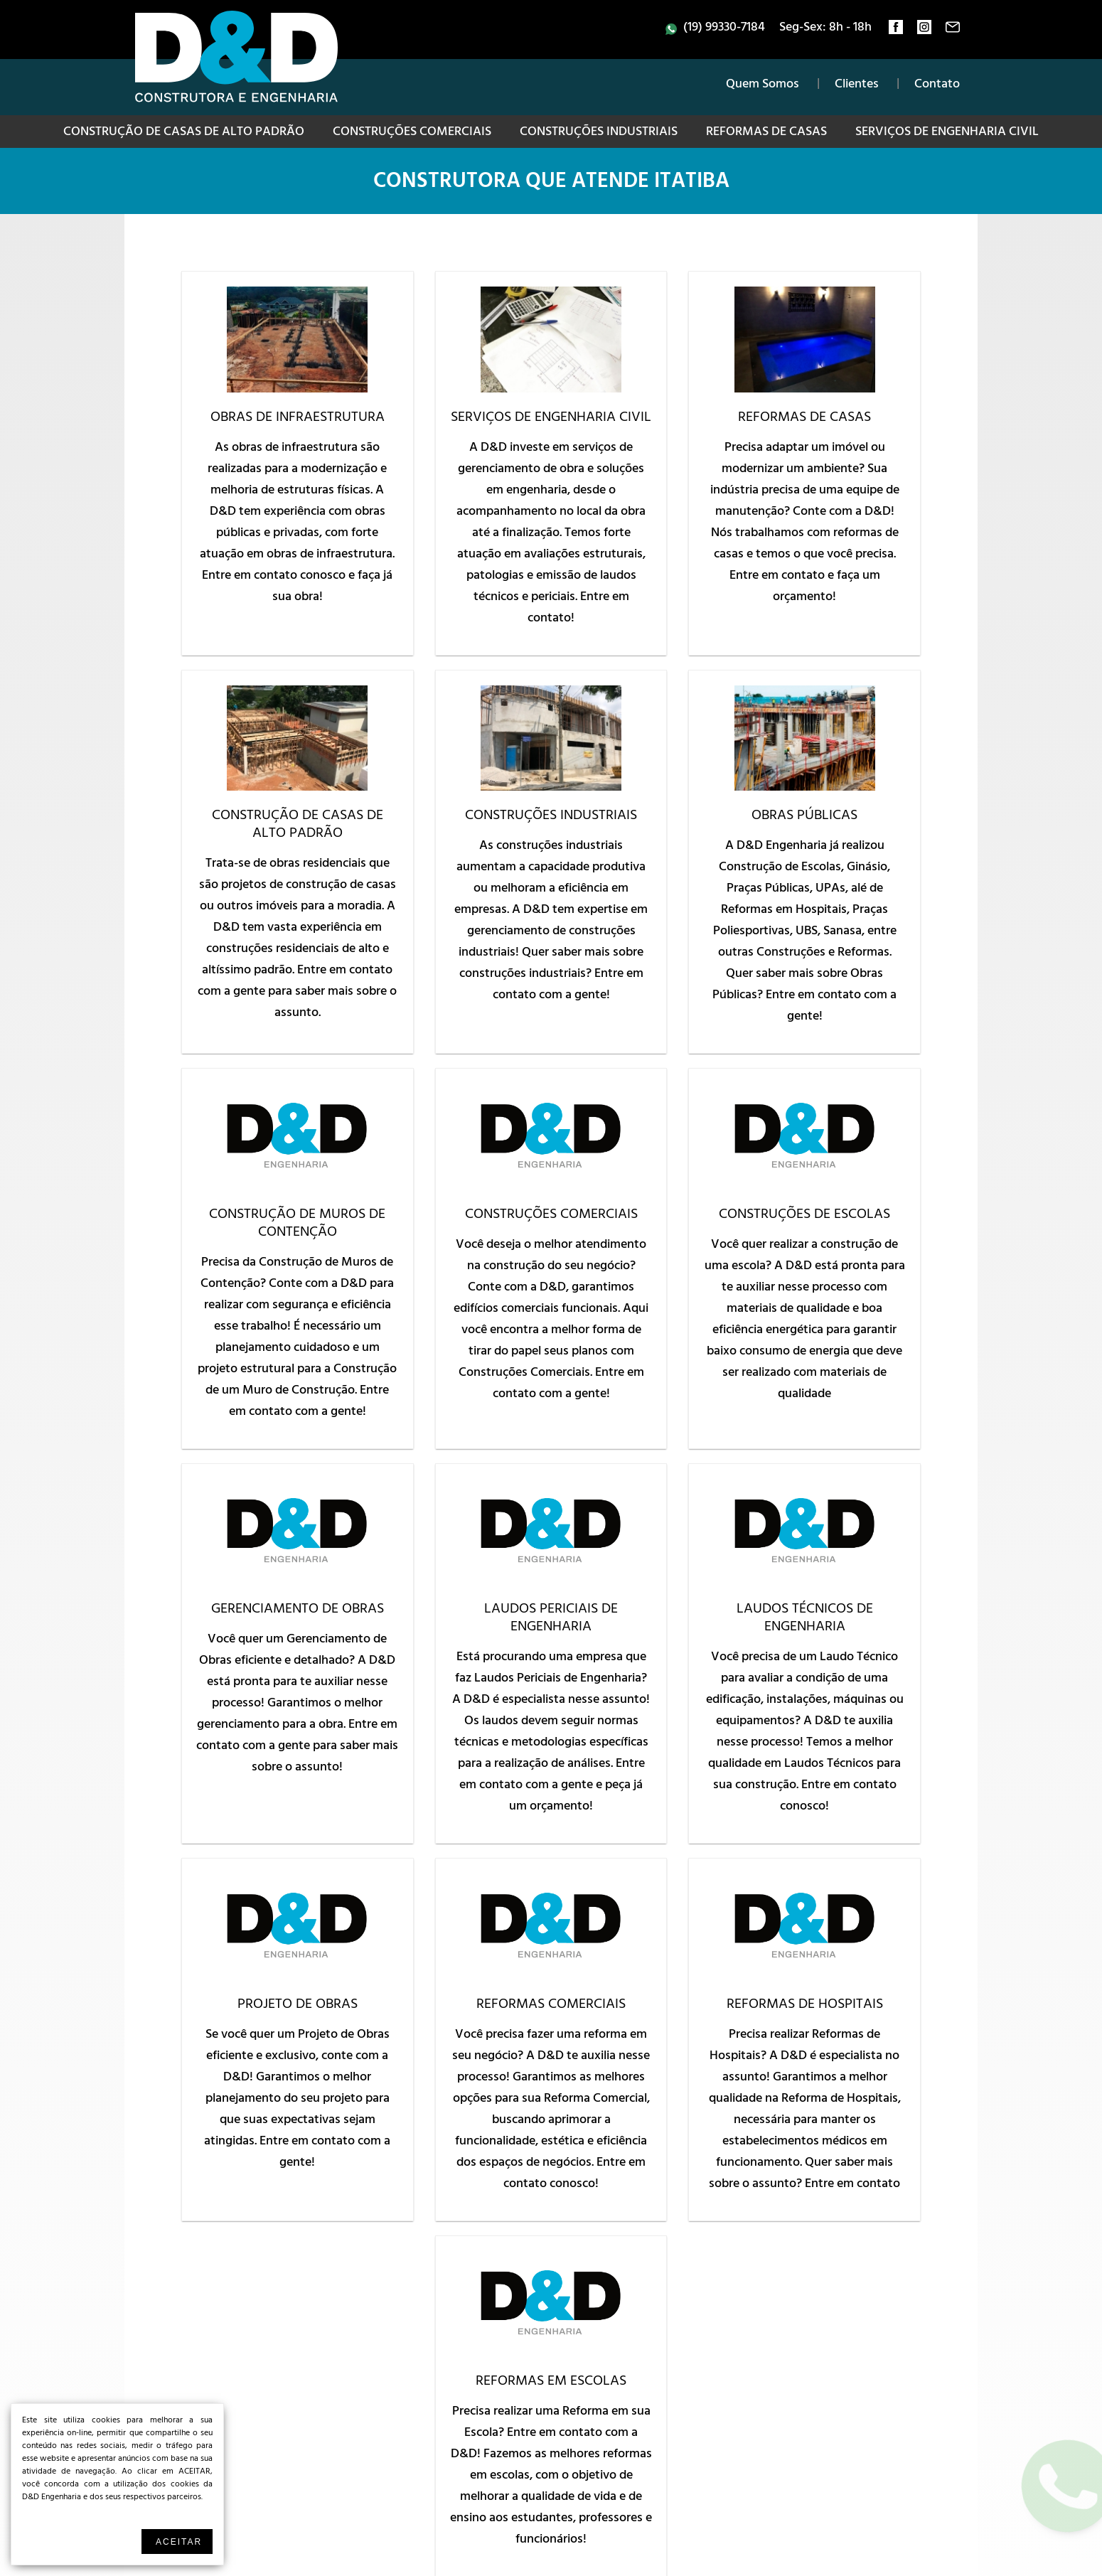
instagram (924, 30)
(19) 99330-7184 (724, 28)
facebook (896, 30)
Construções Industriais (599, 133)
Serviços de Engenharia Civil (947, 133)
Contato (937, 85)
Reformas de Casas (766, 133)
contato (953, 30)
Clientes (857, 85)
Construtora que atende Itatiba (551, 183)
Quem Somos (762, 85)
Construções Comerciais (412, 133)
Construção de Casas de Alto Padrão (183, 133)
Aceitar (179, 2542)
